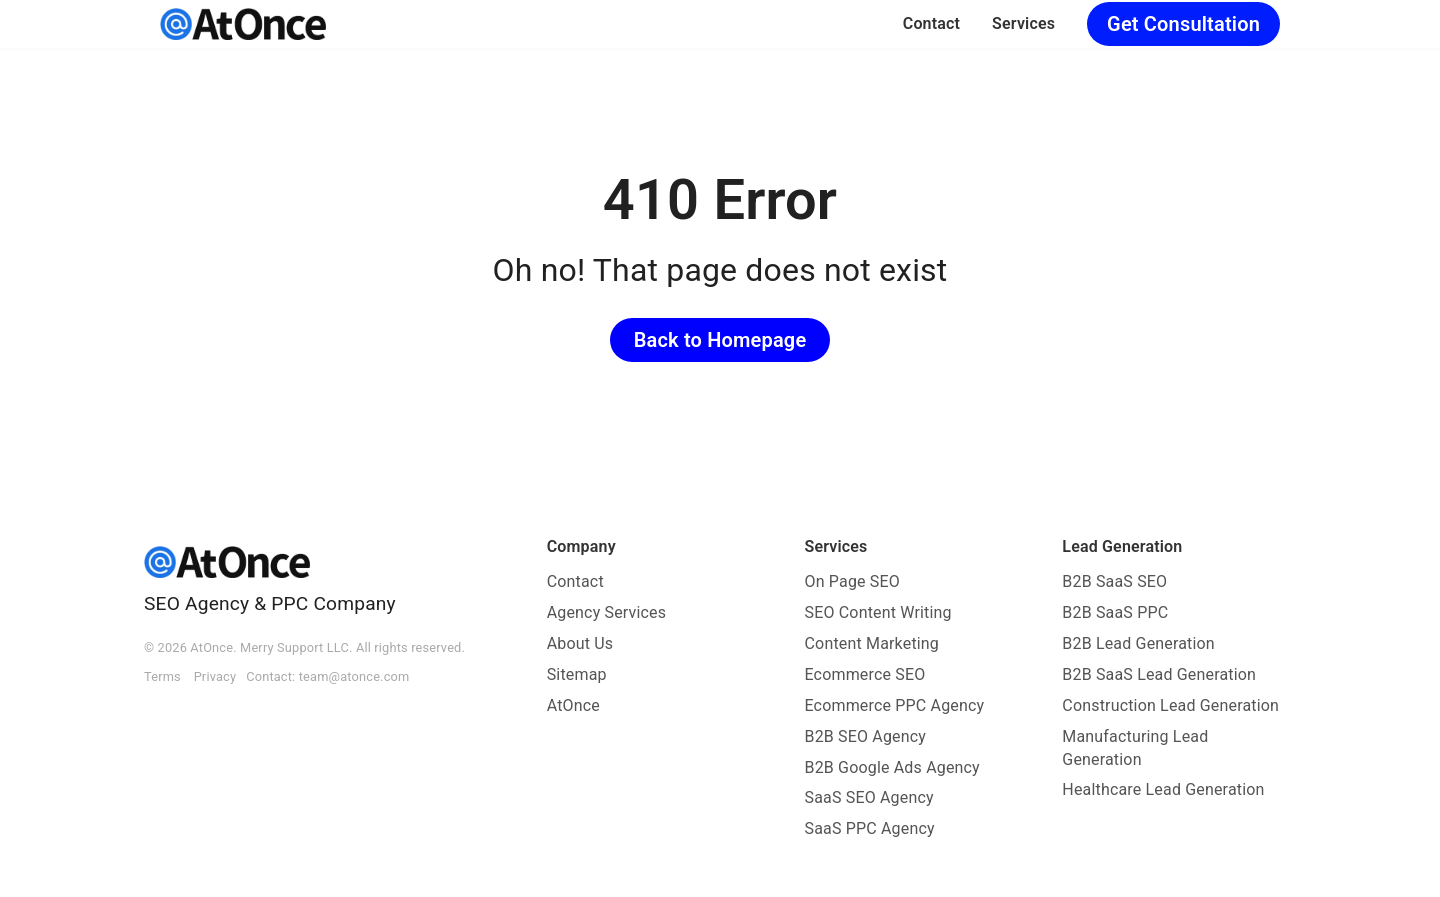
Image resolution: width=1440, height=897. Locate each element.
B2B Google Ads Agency (892, 767)
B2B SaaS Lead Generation (1159, 674)
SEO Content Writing (878, 612)
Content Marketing (872, 643)
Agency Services (607, 612)
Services (1023, 23)
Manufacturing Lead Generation (1135, 748)
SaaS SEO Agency (869, 797)
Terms (162, 676)
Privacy (215, 676)
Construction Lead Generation (1170, 705)
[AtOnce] (243, 24)
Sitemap (577, 674)
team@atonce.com (354, 676)
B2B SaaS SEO (1114, 581)
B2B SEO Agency (866, 736)
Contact (931, 23)
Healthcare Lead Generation (1163, 789)
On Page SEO (852, 581)
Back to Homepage (720, 340)
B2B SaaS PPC (1115, 612)
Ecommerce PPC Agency (895, 705)
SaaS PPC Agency (870, 828)
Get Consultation (1183, 24)
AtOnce (573, 705)
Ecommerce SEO (865, 674)
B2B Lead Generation (1138, 643)
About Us (580, 643)
